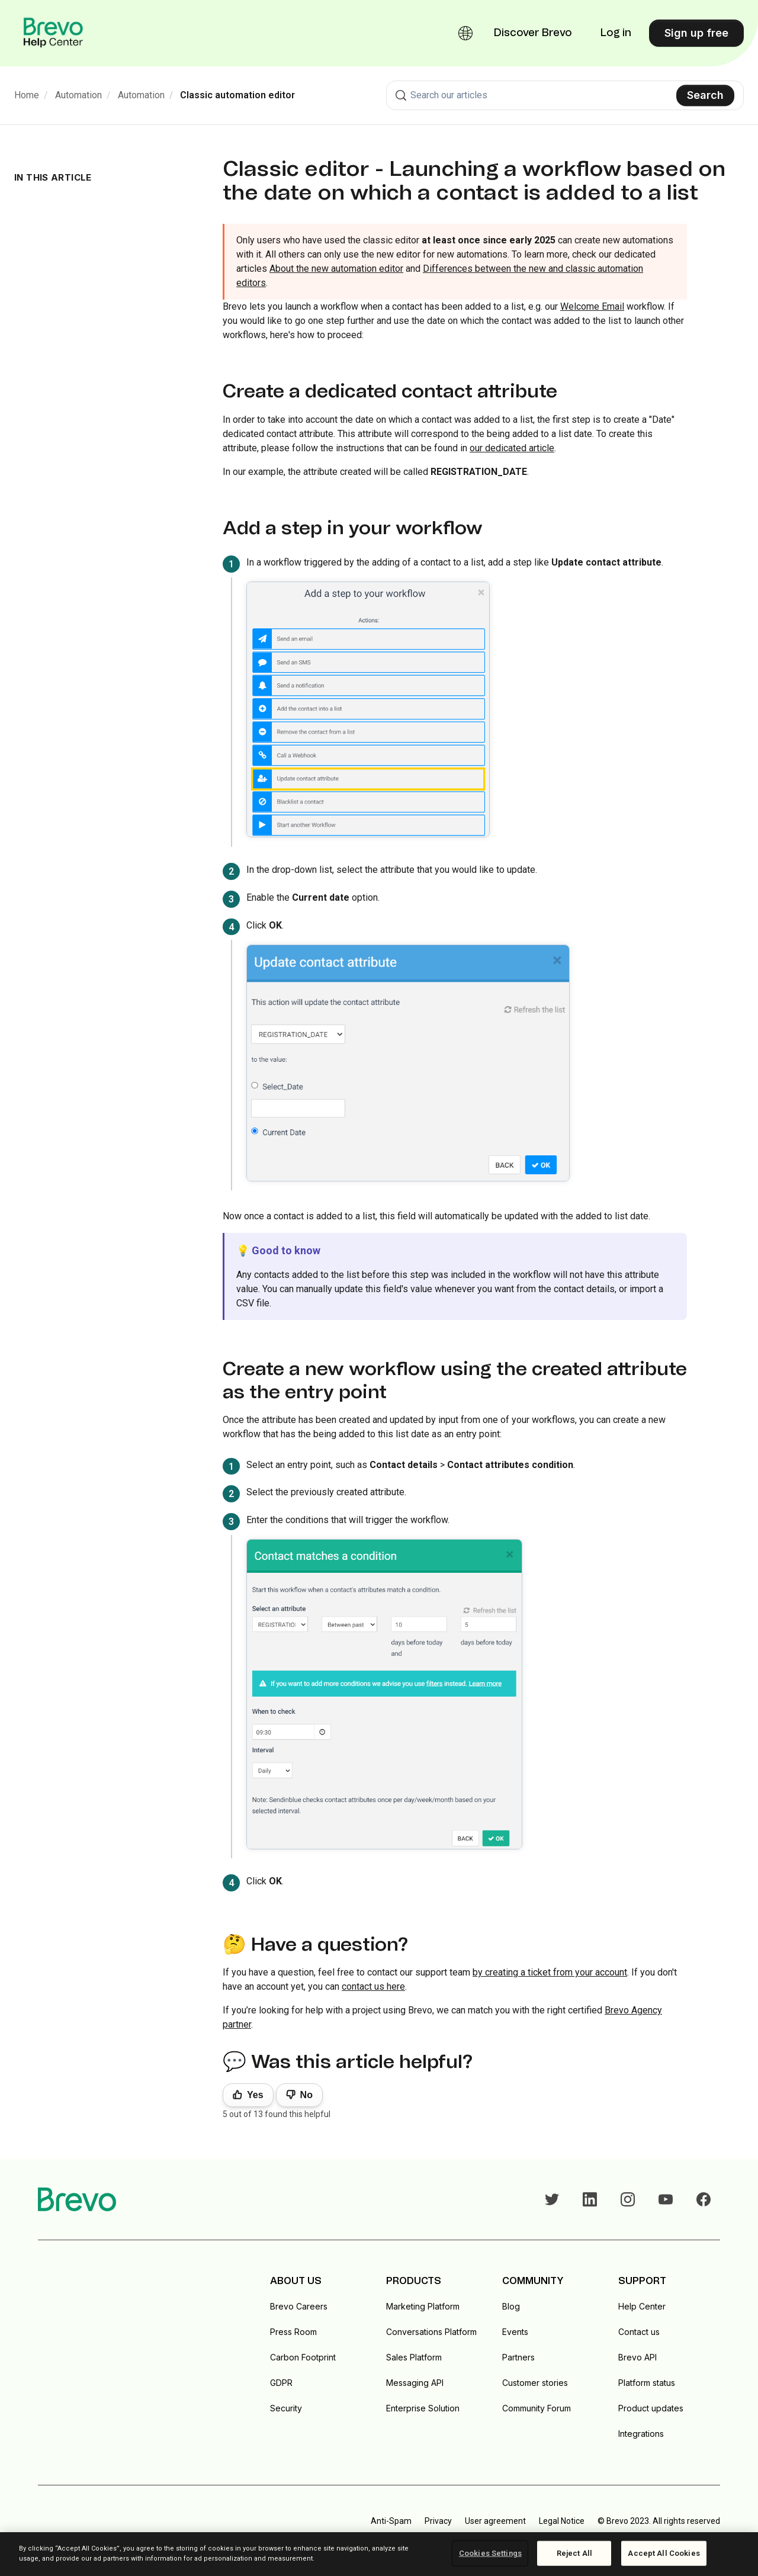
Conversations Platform (431, 2332)
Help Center (642, 2306)
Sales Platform (414, 2357)
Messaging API (415, 2383)
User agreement (495, 2521)
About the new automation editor (336, 268)
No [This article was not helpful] (306, 2095)
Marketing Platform (423, 2306)
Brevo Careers (298, 2306)
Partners (518, 2357)
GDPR (281, 2383)
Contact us (639, 2332)
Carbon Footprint (303, 2357)
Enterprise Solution (423, 2408)
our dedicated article (512, 448)
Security (286, 2408)
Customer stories (535, 2383)
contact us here (373, 1986)
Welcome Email (592, 306)
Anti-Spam (391, 2521)
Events (515, 2332)
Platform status (646, 2383)
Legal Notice (561, 2521)
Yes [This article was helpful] (255, 2095)
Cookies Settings (490, 2553)
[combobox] (565, 95)
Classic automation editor (237, 95)
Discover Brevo (533, 33)
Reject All (574, 2553)
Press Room (293, 2332)
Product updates (650, 2408)
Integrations (641, 2434)
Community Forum (536, 2408)
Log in (615, 33)
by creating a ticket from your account (550, 1972)
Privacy (438, 2521)
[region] (379, 2554)
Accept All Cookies (663, 2553)
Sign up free (696, 33)
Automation (78, 95)
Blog (511, 2306)
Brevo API (637, 2357)
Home (26, 95)
